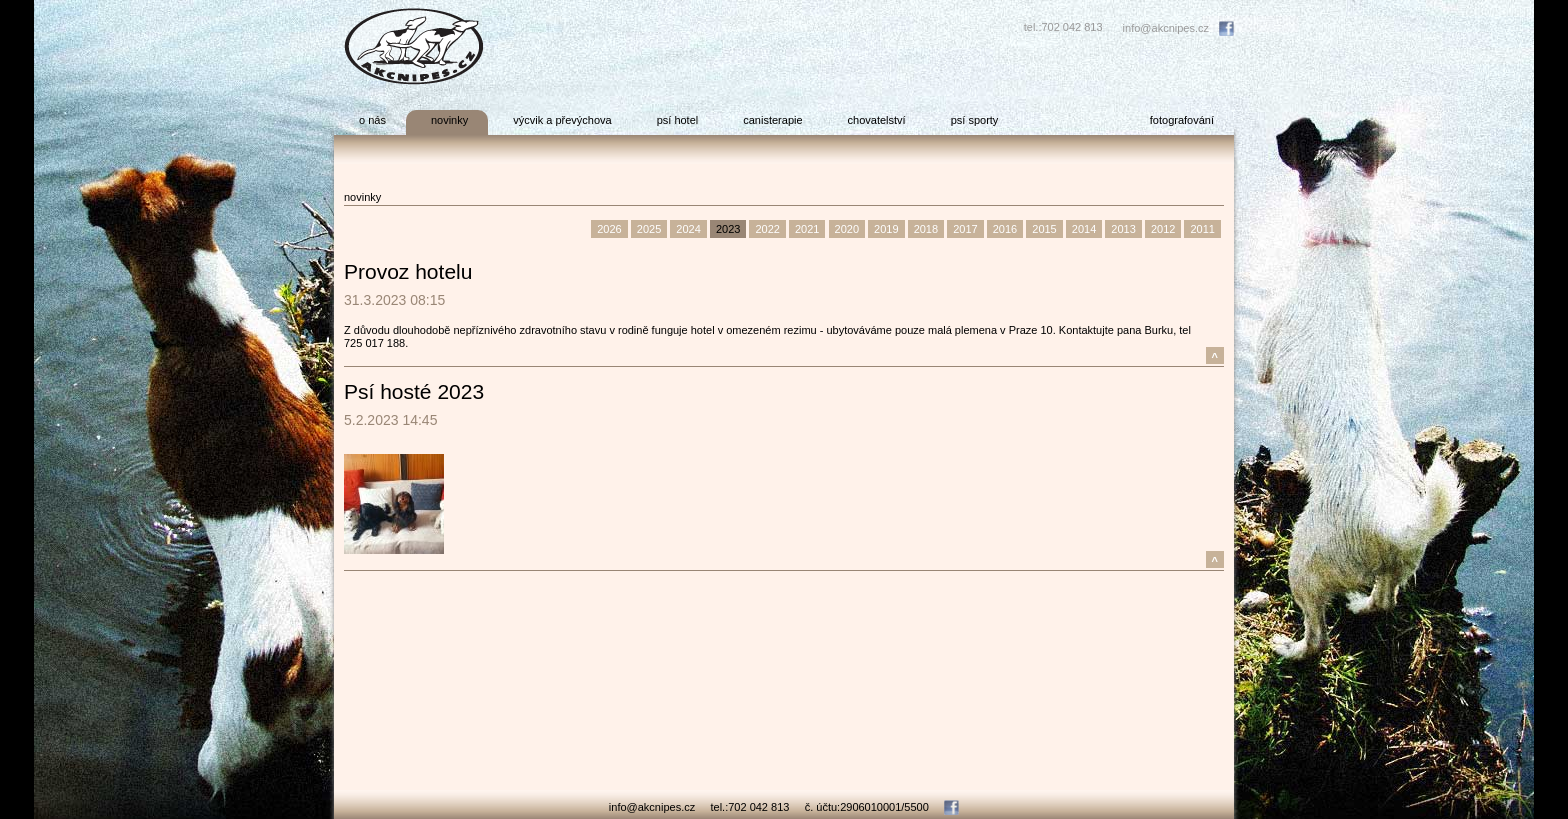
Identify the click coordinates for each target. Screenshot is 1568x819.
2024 (688, 229)
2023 (728, 229)
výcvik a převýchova (562, 120)
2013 (1123, 229)
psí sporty (975, 120)
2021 (807, 229)
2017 (965, 229)
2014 (1084, 229)
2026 (609, 229)
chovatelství (877, 120)
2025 (649, 229)
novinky (449, 120)
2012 (1163, 229)
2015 (1044, 229)
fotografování (1182, 120)
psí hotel (678, 120)
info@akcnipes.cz (1166, 28)
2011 (1202, 229)
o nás (372, 120)
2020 (847, 229)
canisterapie (772, 120)
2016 (1005, 229)
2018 (926, 229)
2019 (886, 229)
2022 (767, 229)
